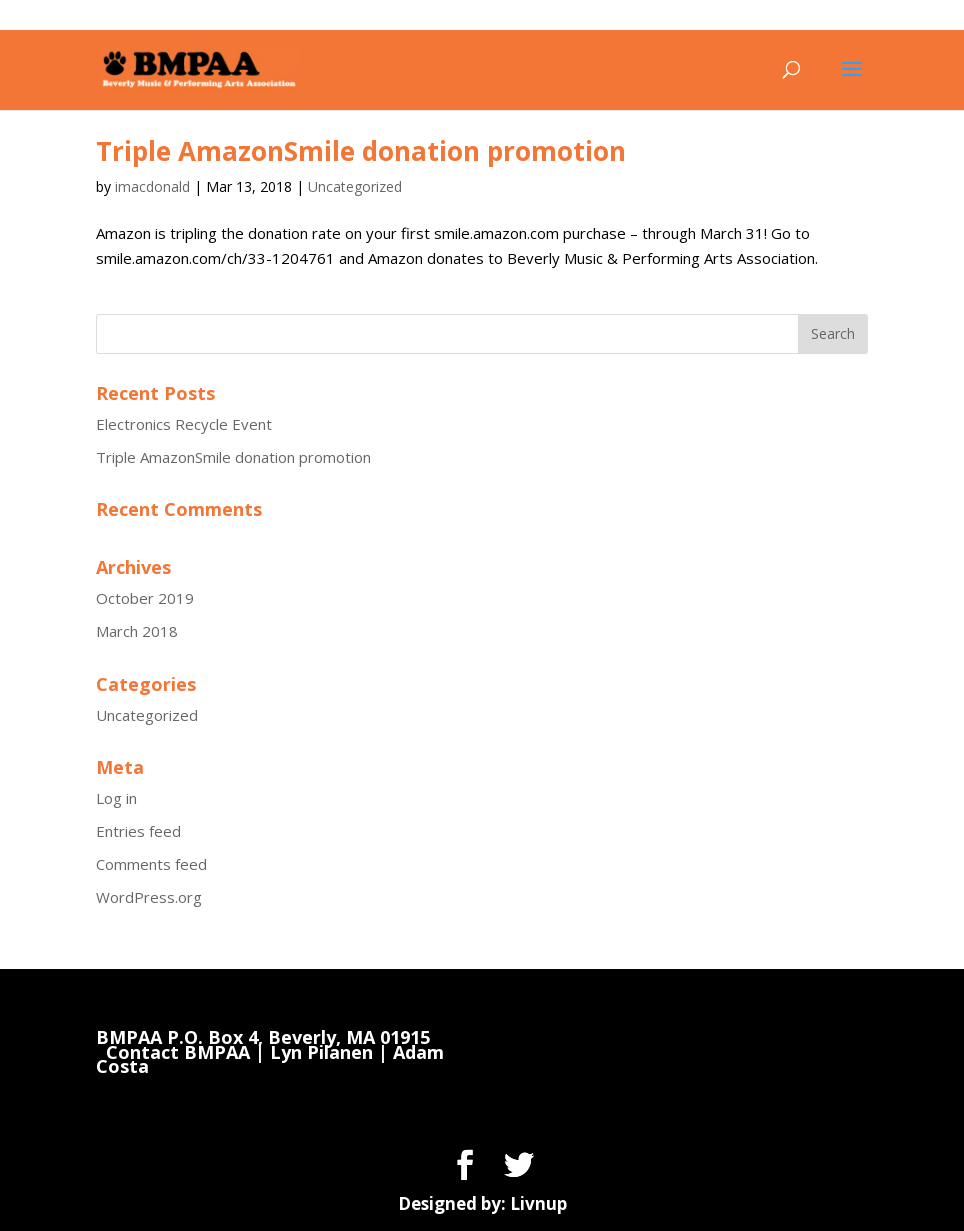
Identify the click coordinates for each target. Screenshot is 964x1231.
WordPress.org (149, 897)
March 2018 (137, 631)
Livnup (538, 1203)
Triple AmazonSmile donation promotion (361, 151)
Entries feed (138, 831)
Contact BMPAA (178, 1052)
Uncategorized (355, 186)
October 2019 (145, 598)
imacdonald (152, 186)
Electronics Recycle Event (184, 424)
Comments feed (151, 864)
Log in (116, 798)
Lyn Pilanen (321, 1052)
